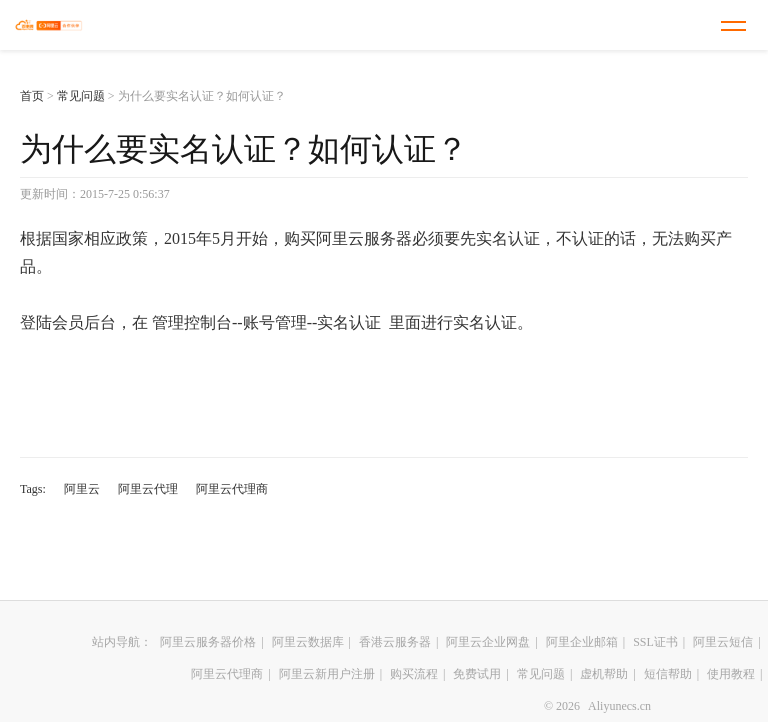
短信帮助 (668, 674)
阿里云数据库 (308, 642)
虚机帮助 (604, 674)
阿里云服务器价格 (208, 642)
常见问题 (81, 96)
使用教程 (731, 674)
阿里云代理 (148, 489)
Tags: (33, 489)
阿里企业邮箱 (582, 642)
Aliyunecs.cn (619, 706)
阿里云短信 (723, 642)
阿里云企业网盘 (488, 642)
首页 (32, 96)
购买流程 (414, 674)
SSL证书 (655, 642)
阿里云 (82, 489)
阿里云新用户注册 (327, 674)
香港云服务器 (395, 642)
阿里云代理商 (232, 489)
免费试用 (477, 674)
